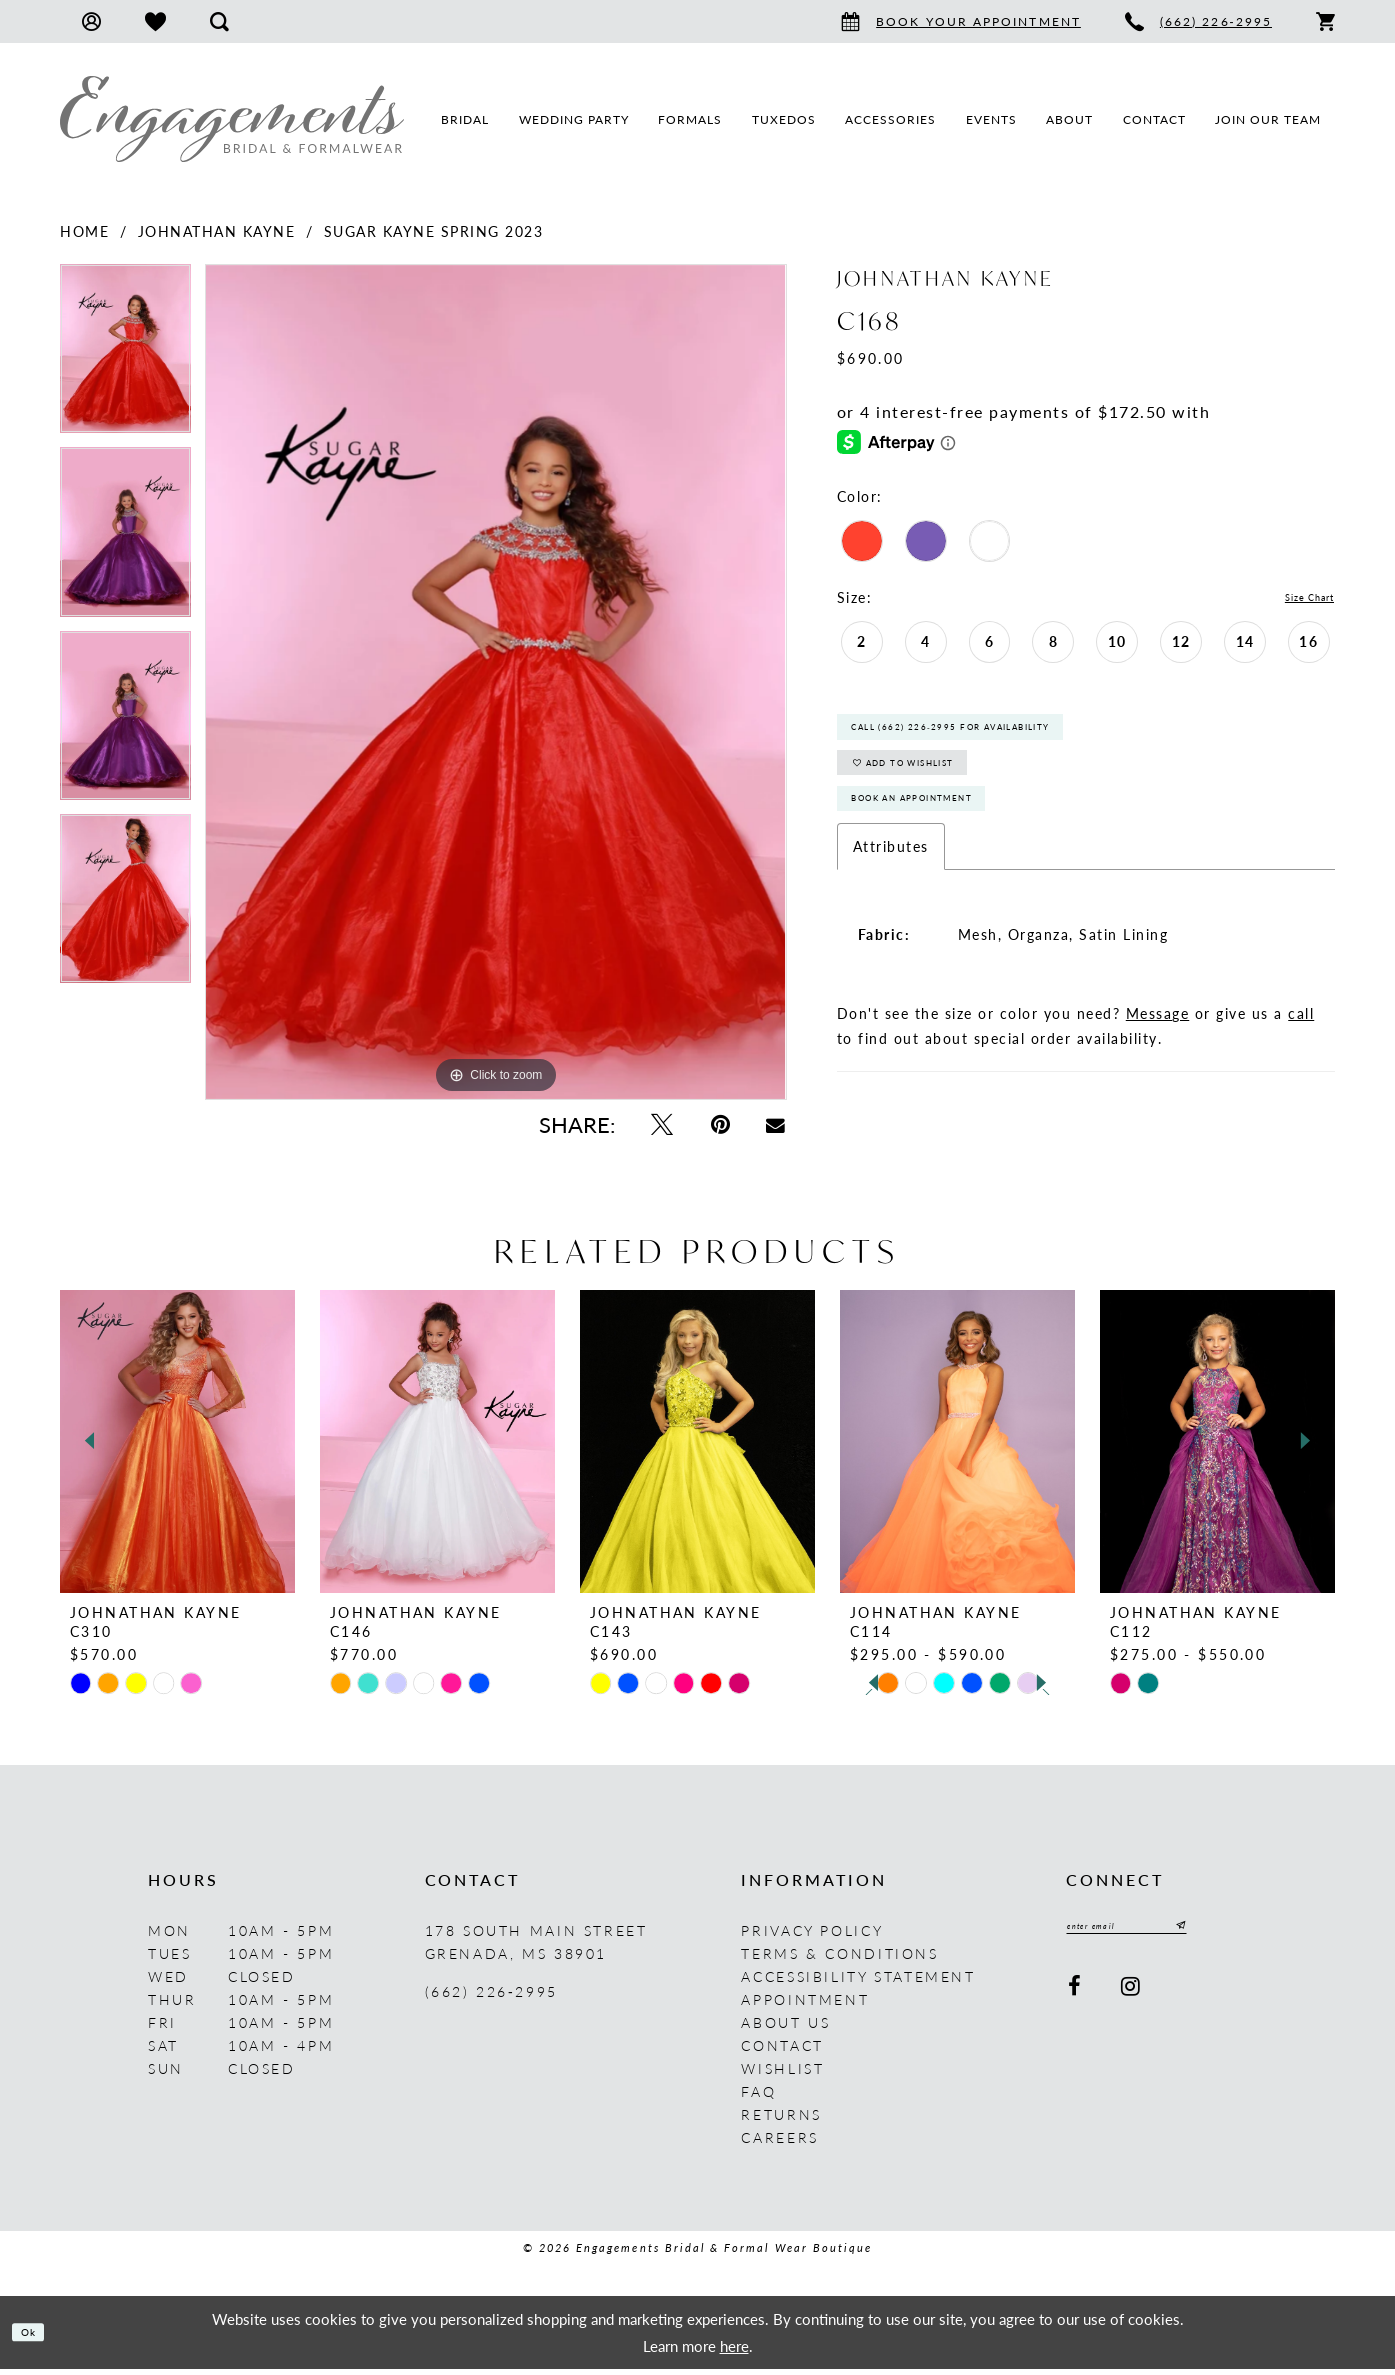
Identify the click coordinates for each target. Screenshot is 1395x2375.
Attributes (891, 897)
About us (785, 2028)
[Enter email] (1155, 1936)
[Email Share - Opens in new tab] (776, 1124)
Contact (782, 2051)
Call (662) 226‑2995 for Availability (1004, 739)
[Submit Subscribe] (1232, 1936)
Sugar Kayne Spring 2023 (434, 231)
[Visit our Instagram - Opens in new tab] (1131, 1999)
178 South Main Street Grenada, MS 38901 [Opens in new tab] (536, 1947)
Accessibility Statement (858, 1982)
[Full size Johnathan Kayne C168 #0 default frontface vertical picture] (495, 682)
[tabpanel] (125, 355)
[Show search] (219, 21)
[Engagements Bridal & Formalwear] (232, 119)
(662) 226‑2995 (491, 1997)
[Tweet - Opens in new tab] (662, 1124)
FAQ (758, 2097)
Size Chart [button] (1295, 598)
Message (1158, 1064)
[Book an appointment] (961, 21)
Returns (781, 2120)
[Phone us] (1198, 21)
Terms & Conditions (839, 1959)
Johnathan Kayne (217, 231)
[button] (91, 21)
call (1301, 1064)
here (734, 2350)
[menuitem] (91, 21)
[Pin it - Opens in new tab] (720, 1124)
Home (84, 231)
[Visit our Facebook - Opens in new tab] (1075, 1999)
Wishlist (782, 2074)
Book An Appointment (950, 843)
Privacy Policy (812, 1936)
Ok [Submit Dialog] (37, 2337)
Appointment (805, 2005)
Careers (779, 2143)
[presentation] (177, 1447)
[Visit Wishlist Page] (155, 21)
